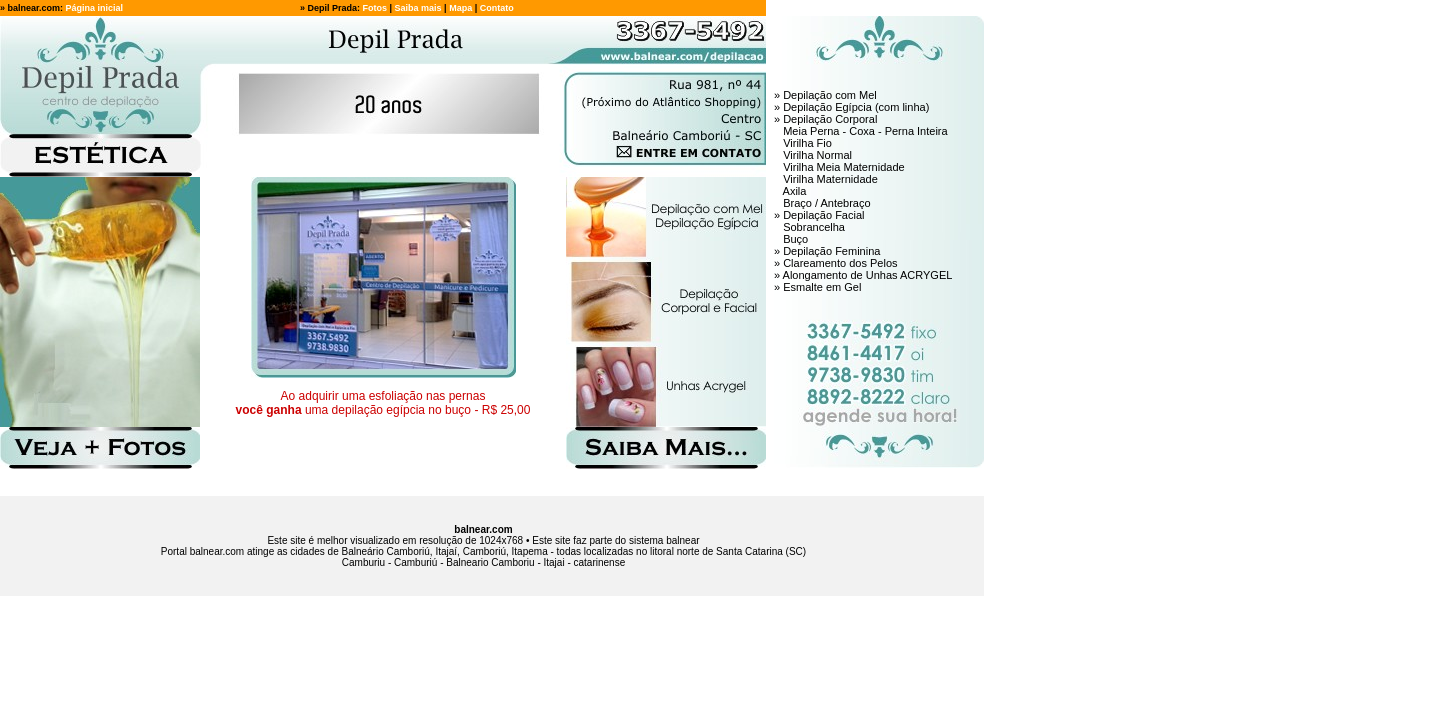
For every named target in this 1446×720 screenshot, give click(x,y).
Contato (497, 8)
